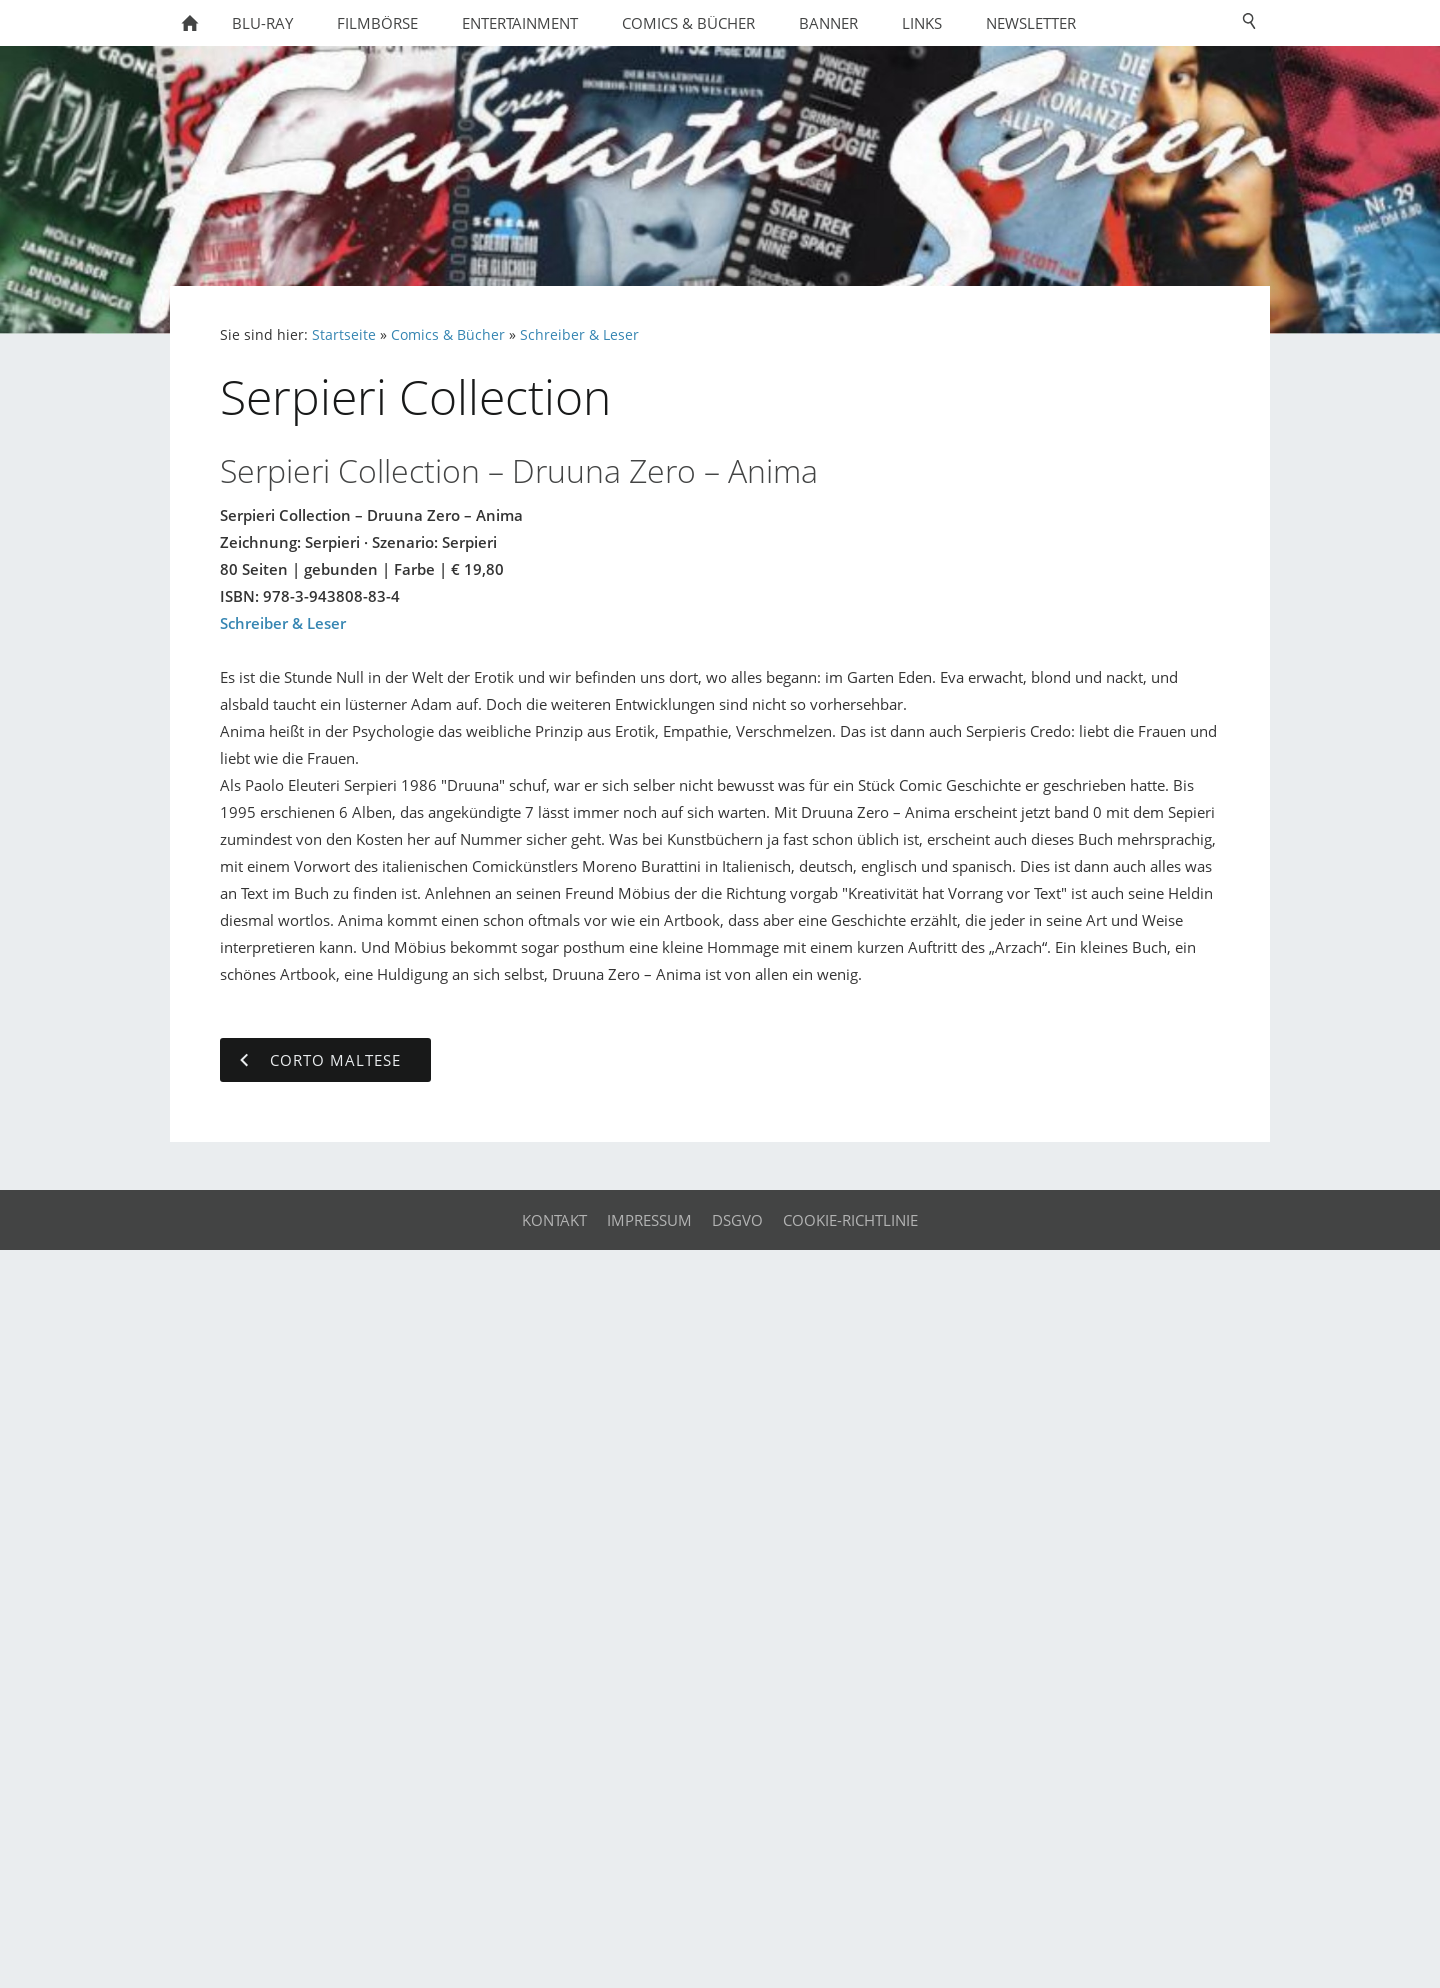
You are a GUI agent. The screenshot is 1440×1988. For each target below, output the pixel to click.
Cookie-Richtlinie (850, 1220)
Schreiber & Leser (579, 335)
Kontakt (554, 1220)
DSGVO (737, 1220)
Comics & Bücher (448, 335)
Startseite (344, 335)
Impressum (649, 1220)
